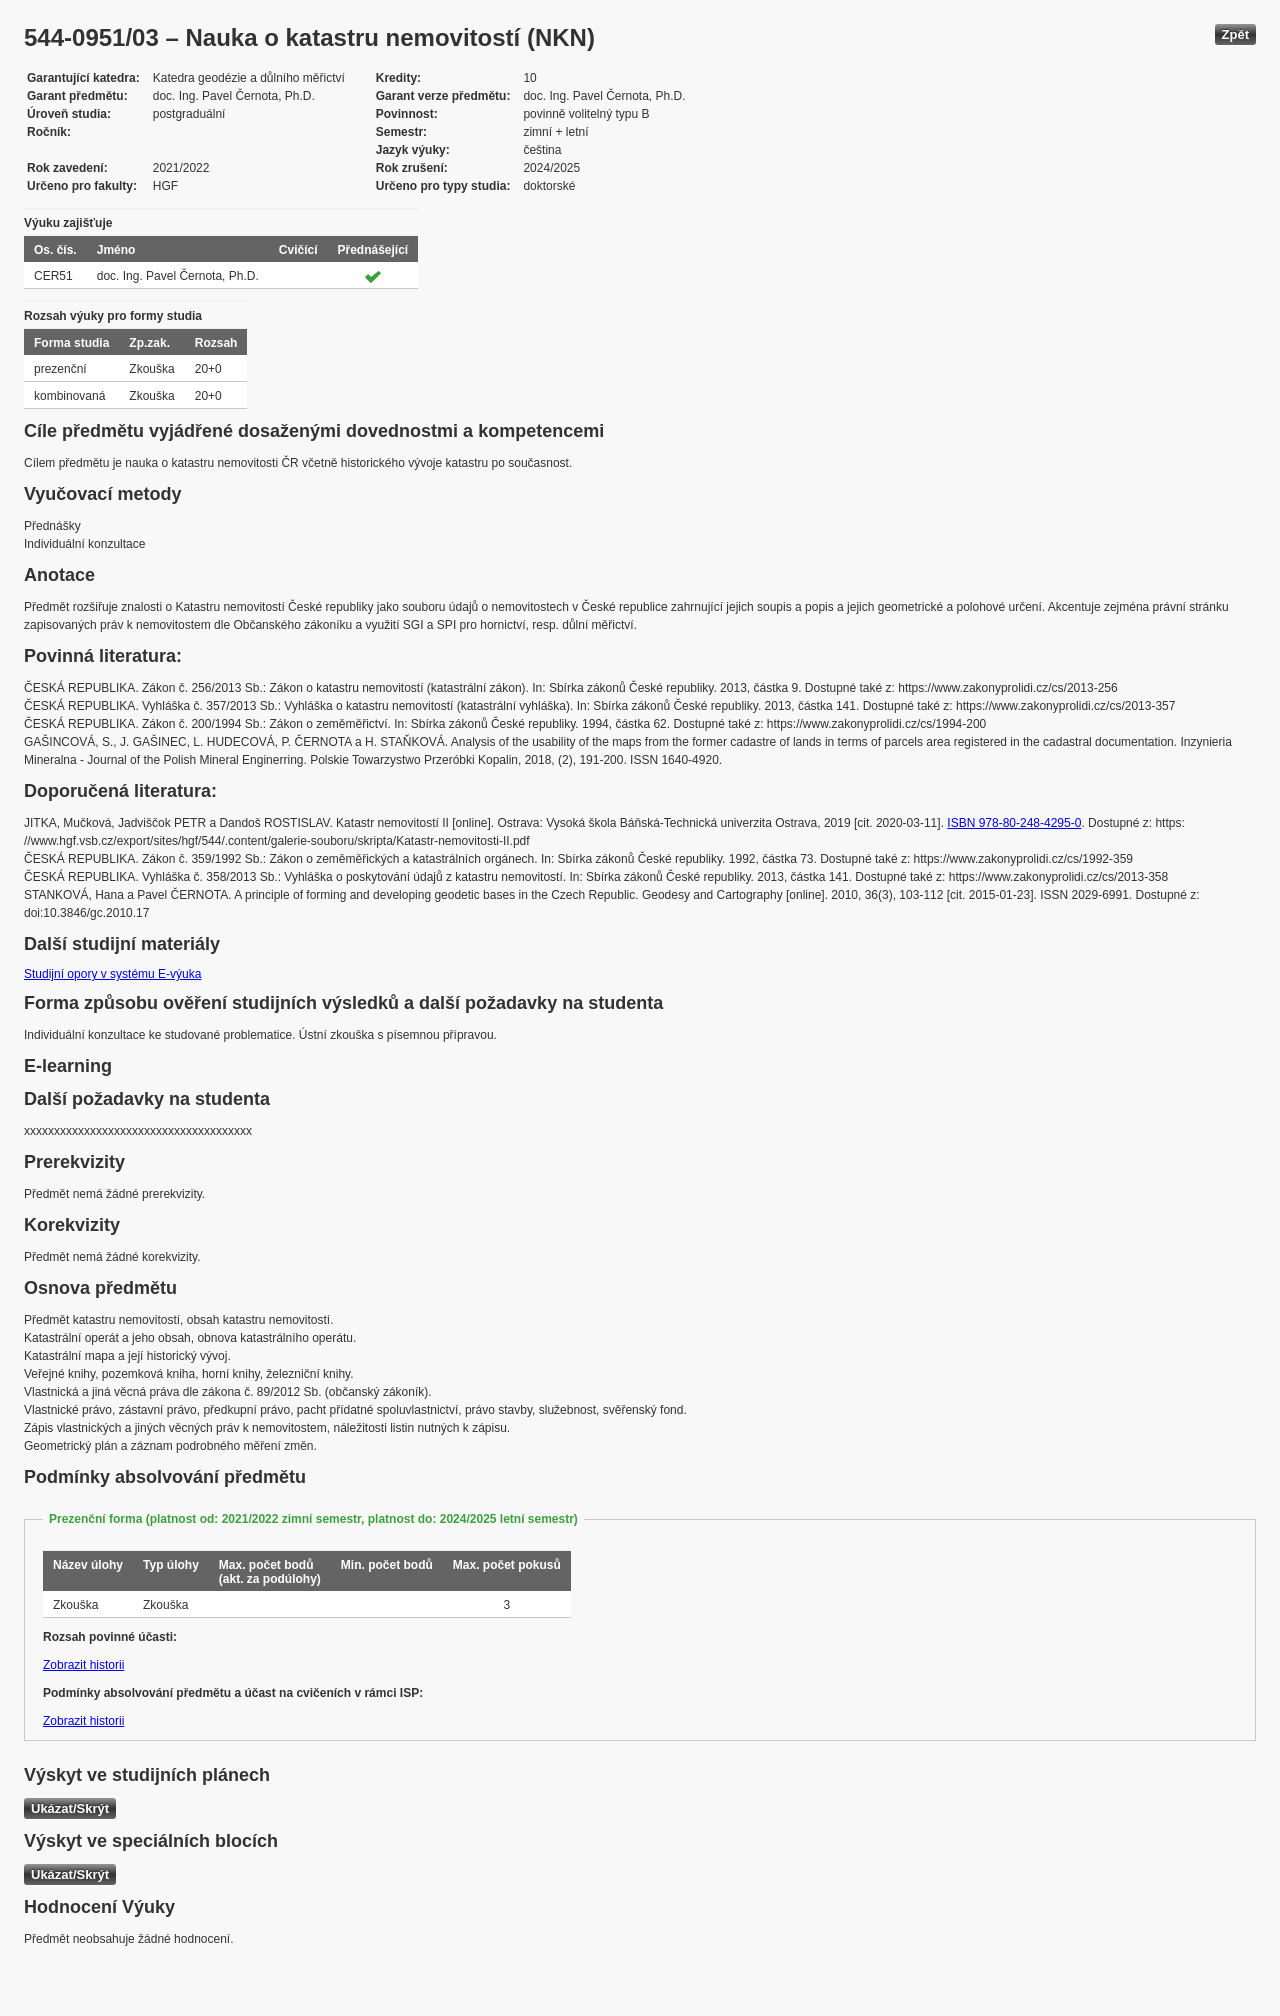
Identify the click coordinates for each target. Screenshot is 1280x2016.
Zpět (1235, 34)
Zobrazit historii (83, 1665)
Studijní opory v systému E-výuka (112, 974)
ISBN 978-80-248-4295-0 (1014, 823)
